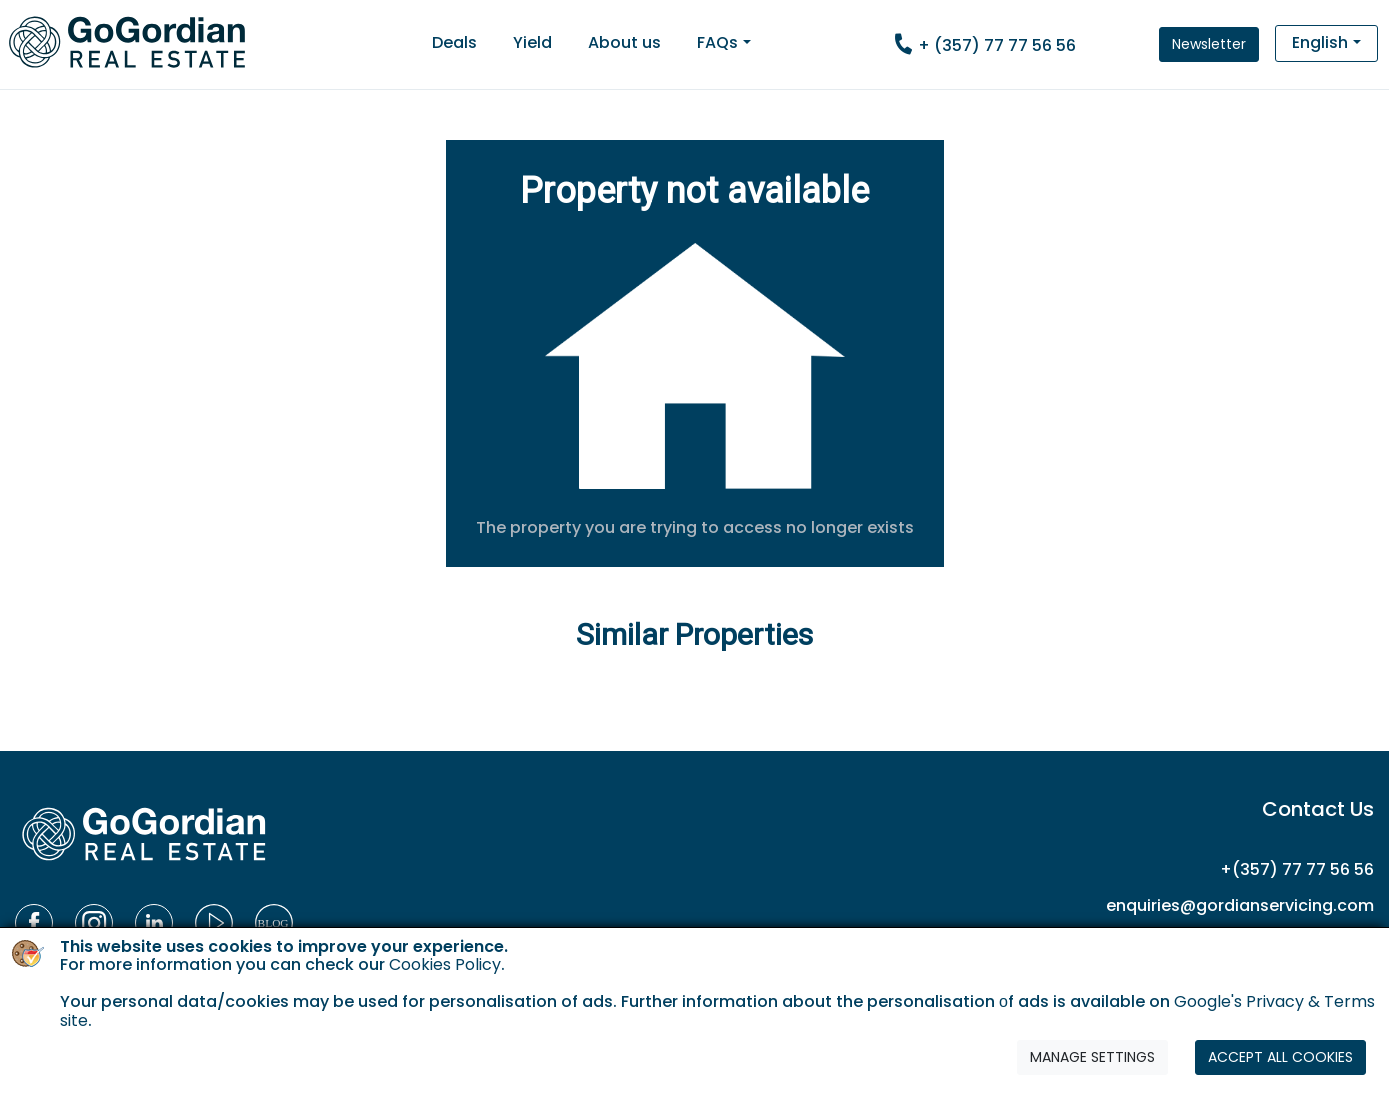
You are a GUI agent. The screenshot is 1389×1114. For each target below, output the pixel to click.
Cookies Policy (445, 964)
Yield (532, 42)
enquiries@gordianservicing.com (1240, 905)
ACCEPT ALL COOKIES (1280, 1057)
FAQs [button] (717, 42)
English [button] (1320, 42)
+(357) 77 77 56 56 (1297, 869)
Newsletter (1209, 44)
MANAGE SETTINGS (1092, 1057)
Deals (454, 42)
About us (624, 42)
